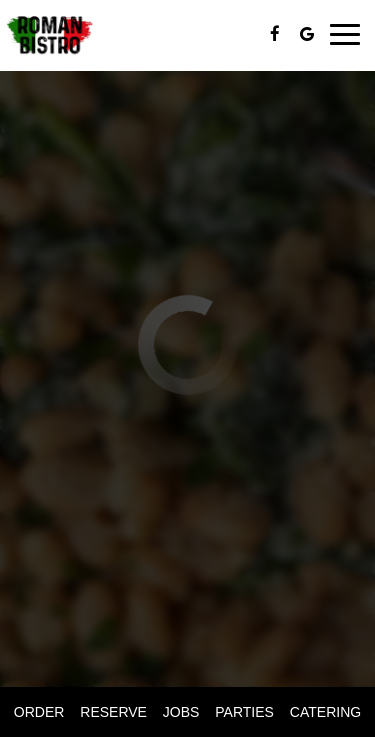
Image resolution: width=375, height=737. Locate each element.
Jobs (181, 712)
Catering (325, 712)
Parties (244, 712)
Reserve (113, 712)
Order (39, 712)
